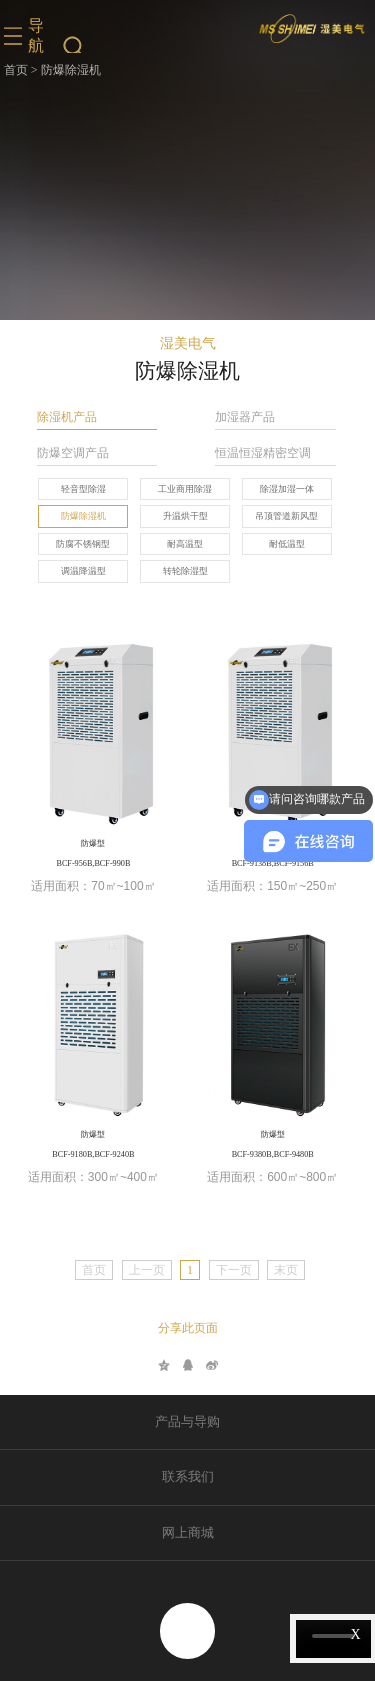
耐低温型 (287, 544)
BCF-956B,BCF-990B (93, 863)
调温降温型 (83, 571)
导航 (36, 35)
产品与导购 (187, 1422)
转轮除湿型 (185, 571)
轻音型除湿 (83, 489)
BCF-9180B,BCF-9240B (93, 1154)
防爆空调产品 (73, 453)
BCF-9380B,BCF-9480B (273, 1154)
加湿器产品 (245, 417)
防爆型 (93, 843)
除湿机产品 (67, 417)
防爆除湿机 (83, 516)
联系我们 (188, 1477)
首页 (16, 70)
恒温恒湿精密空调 (263, 453)
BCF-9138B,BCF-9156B (273, 863)
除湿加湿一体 (287, 489)
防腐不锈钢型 (83, 544)
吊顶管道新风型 (286, 516)
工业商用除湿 (185, 489)
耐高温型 (185, 544)
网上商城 (188, 1533)
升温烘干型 (185, 516)
